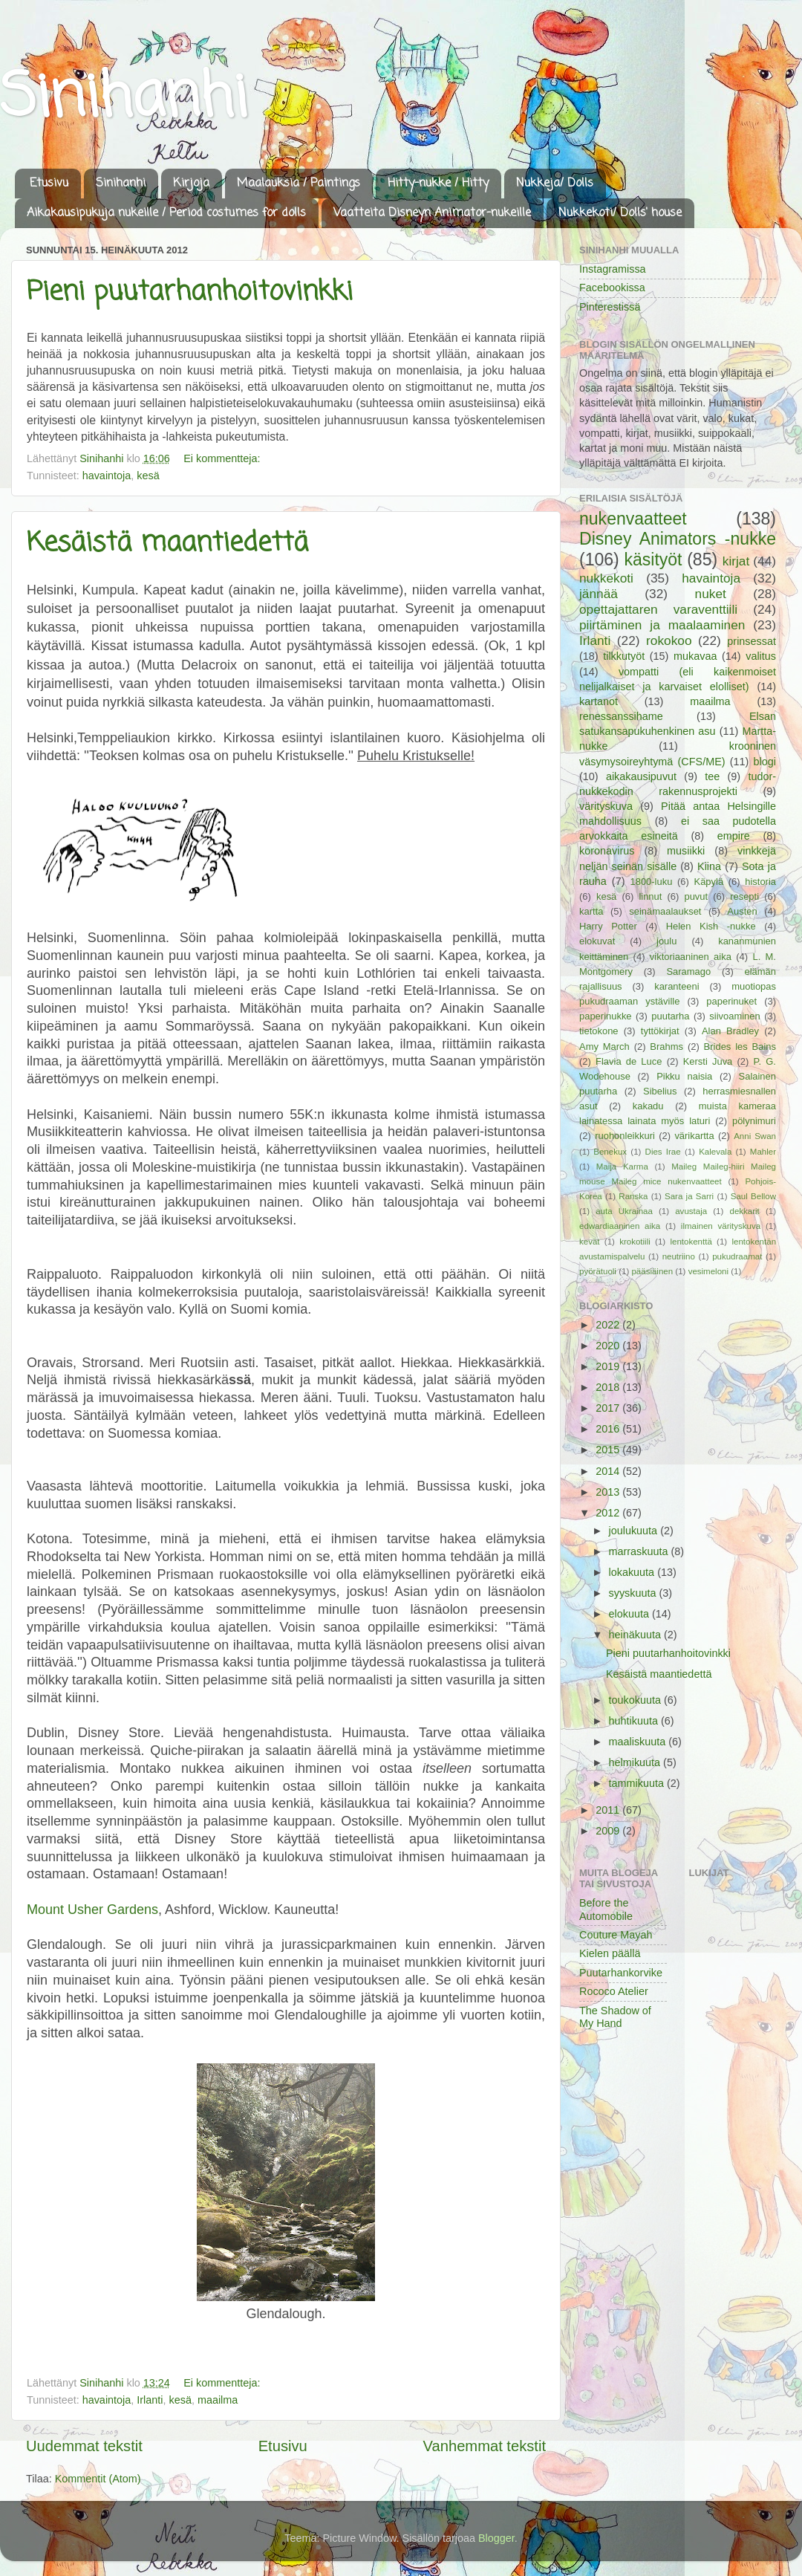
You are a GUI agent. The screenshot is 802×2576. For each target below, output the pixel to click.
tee (712, 776)
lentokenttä (690, 1241)
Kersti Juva (708, 1061)
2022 (609, 1325)
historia (760, 881)
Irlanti (150, 2400)
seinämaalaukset (665, 911)
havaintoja (106, 475)
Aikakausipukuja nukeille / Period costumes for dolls (166, 213)
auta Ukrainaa (624, 1211)
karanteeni (677, 986)
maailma (218, 2400)
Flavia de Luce (629, 1061)
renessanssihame (621, 716)
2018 (609, 1387)
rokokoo (668, 640)
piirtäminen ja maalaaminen (662, 624)
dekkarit (744, 1211)
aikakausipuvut (641, 776)
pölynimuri (754, 1120)
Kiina (709, 866)
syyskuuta (634, 1593)
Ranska (633, 1196)
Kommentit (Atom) (98, 2479)
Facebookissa (612, 287)
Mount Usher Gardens (92, 1909)
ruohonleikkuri (625, 1135)
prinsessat (751, 641)
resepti (744, 896)
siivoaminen (734, 1016)
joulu (666, 941)
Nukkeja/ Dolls (554, 183)
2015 (609, 1450)
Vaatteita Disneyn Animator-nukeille (432, 213)
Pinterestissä (609, 307)
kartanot (598, 701)
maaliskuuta (639, 1742)
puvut (696, 896)
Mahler (763, 1151)
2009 (609, 1831)
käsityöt (653, 559)
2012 (609, 1513)
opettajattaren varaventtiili (658, 609)
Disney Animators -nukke (677, 538)
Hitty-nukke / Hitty (438, 183)
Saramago (688, 971)
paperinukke (605, 1016)
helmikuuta (636, 1762)
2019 (609, 1366)
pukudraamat (737, 1256)
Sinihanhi (123, 99)
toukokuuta (636, 1700)
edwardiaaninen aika (619, 1226)
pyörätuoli (597, 1271)
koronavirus (606, 851)
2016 (609, 1429)
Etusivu (49, 183)
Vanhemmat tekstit (484, 2446)
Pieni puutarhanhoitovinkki (190, 292)
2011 (609, 1810)
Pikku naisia (684, 1076)
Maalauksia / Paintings (298, 183)
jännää (598, 593)
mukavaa (695, 656)
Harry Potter (608, 926)
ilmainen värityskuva (720, 1226)
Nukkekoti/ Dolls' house (620, 213)
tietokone (599, 1030)
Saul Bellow (753, 1196)
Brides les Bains (740, 1046)
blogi (765, 762)
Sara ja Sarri (689, 1196)
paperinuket (731, 1001)
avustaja (691, 1211)
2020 (609, 1346)
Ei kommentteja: (223, 458)
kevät (589, 1241)
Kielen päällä (609, 1953)
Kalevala (715, 1151)
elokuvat (597, 941)
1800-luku (651, 881)
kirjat (736, 561)
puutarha (670, 1016)
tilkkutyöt (624, 656)
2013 (609, 1492)
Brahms (666, 1046)
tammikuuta (638, 1783)
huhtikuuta (635, 1721)
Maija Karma (622, 1166)
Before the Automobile (606, 1909)
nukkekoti (606, 578)
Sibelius (660, 1091)
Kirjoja (191, 183)
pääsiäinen (652, 1271)
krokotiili (635, 1241)
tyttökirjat (660, 1030)
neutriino (678, 1256)
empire (733, 836)
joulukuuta (635, 1531)
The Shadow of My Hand (615, 2017)
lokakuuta (633, 1572)
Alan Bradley (730, 1030)
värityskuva (606, 806)
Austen (742, 911)
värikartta (694, 1135)
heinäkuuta (636, 1635)
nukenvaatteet (633, 518)
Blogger (496, 2538)
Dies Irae (663, 1151)
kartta (591, 911)
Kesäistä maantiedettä (167, 543)
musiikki (686, 851)
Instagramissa (612, 269)
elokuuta (630, 1614)
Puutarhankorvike (620, 1973)
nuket (710, 593)
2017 (609, 1408)
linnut (650, 896)
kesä (148, 475)
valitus (761, 656)
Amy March (604, 1046)
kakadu (648, 1106)
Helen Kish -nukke (711, 926)
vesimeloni (708, 1271)
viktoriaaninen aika (690, 956)
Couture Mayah (615, 1935)
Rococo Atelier (613, 1991)
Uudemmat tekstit (84, 2446)
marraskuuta (640, 1551)
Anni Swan (755, 1136)
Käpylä (709, 881)
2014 (609, 1471)
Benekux (610, 1151)
